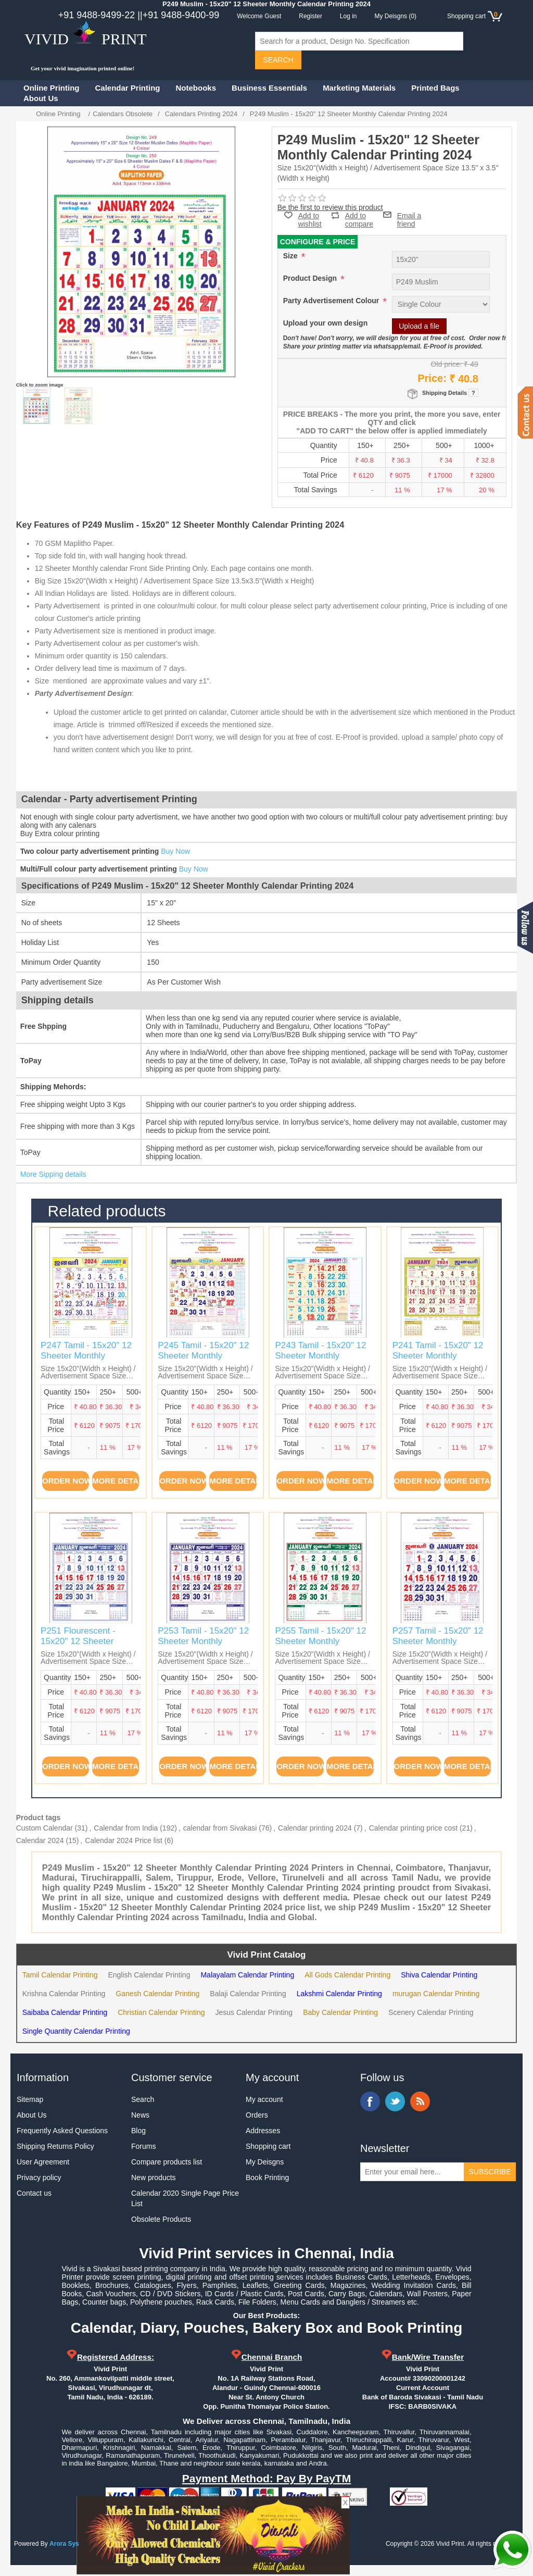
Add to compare (359, 215)
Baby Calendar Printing (340, 2012)
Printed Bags (435, 87)
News (140, 2115)
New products (153, 2177)
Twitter (395, 2101)
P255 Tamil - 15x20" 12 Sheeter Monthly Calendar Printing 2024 (320, 1641)
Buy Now (175, 851)
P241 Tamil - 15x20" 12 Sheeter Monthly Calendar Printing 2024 (438, 1356)
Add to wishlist (310, 219)
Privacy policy (39, 2177)
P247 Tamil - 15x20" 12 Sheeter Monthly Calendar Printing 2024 (86, 1356)
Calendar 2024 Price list (123, 1840)
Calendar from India (126, 1828)
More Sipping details (53, 1174)
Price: (432, 378)
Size (291, 256)
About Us (40, 98)
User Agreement (43, 2162)
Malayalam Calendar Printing (247, 1975)
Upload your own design (325, 323)
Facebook (370, 2101)
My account (264, 2099)
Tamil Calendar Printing (60, 1975)
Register (310, 16)
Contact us (34, 2193)
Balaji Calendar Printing (248, 1993)
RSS (420, 2101)
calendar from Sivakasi (220, 1828)
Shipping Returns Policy (55, 2146)
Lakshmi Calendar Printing (339, 1993)
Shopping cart (268, 2146)
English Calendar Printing (149, 1975)
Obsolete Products (161, 2219)
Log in (348, 16)
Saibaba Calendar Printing (64, 2012)
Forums (143, 2146)
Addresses (263, 2130)
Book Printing (267, 2177)
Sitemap (30, 2099)
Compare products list (166, 2162)
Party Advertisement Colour (332, 300)
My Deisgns (265, 2162)
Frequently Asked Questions (62, 2130)
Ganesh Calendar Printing (157, 1993)
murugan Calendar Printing (435, 1993)
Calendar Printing (127, 87)
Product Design (311, 278)
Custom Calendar (44, 1828)
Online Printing (51, 87)
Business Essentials (269, 87)
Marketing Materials (359, 87)
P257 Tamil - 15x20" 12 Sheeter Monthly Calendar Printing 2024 (438, 1641)
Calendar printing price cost (413, 1828)
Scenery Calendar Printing (430, 2012)
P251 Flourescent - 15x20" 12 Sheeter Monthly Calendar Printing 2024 (78, 1646)
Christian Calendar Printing (161, 2012)
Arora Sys (64, 2543)
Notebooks (196, 87)
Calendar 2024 (40, 1840)
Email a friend (409, 214)
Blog (138, 2130)
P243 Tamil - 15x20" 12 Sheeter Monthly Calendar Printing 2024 (320, 1356)
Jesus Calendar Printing (254, 2012)
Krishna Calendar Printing (64, 1993)
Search (142, 2099)
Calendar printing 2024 (315, 1828)
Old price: (446, 364)
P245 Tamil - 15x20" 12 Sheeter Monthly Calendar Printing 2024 (203, 1356)
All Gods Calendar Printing (347, 1975)
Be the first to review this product (330, 207)
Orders (257, 2115)
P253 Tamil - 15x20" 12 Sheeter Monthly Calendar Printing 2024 (203, 1641)
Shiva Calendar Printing (439, 1975)
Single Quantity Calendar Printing (76, 2031)
